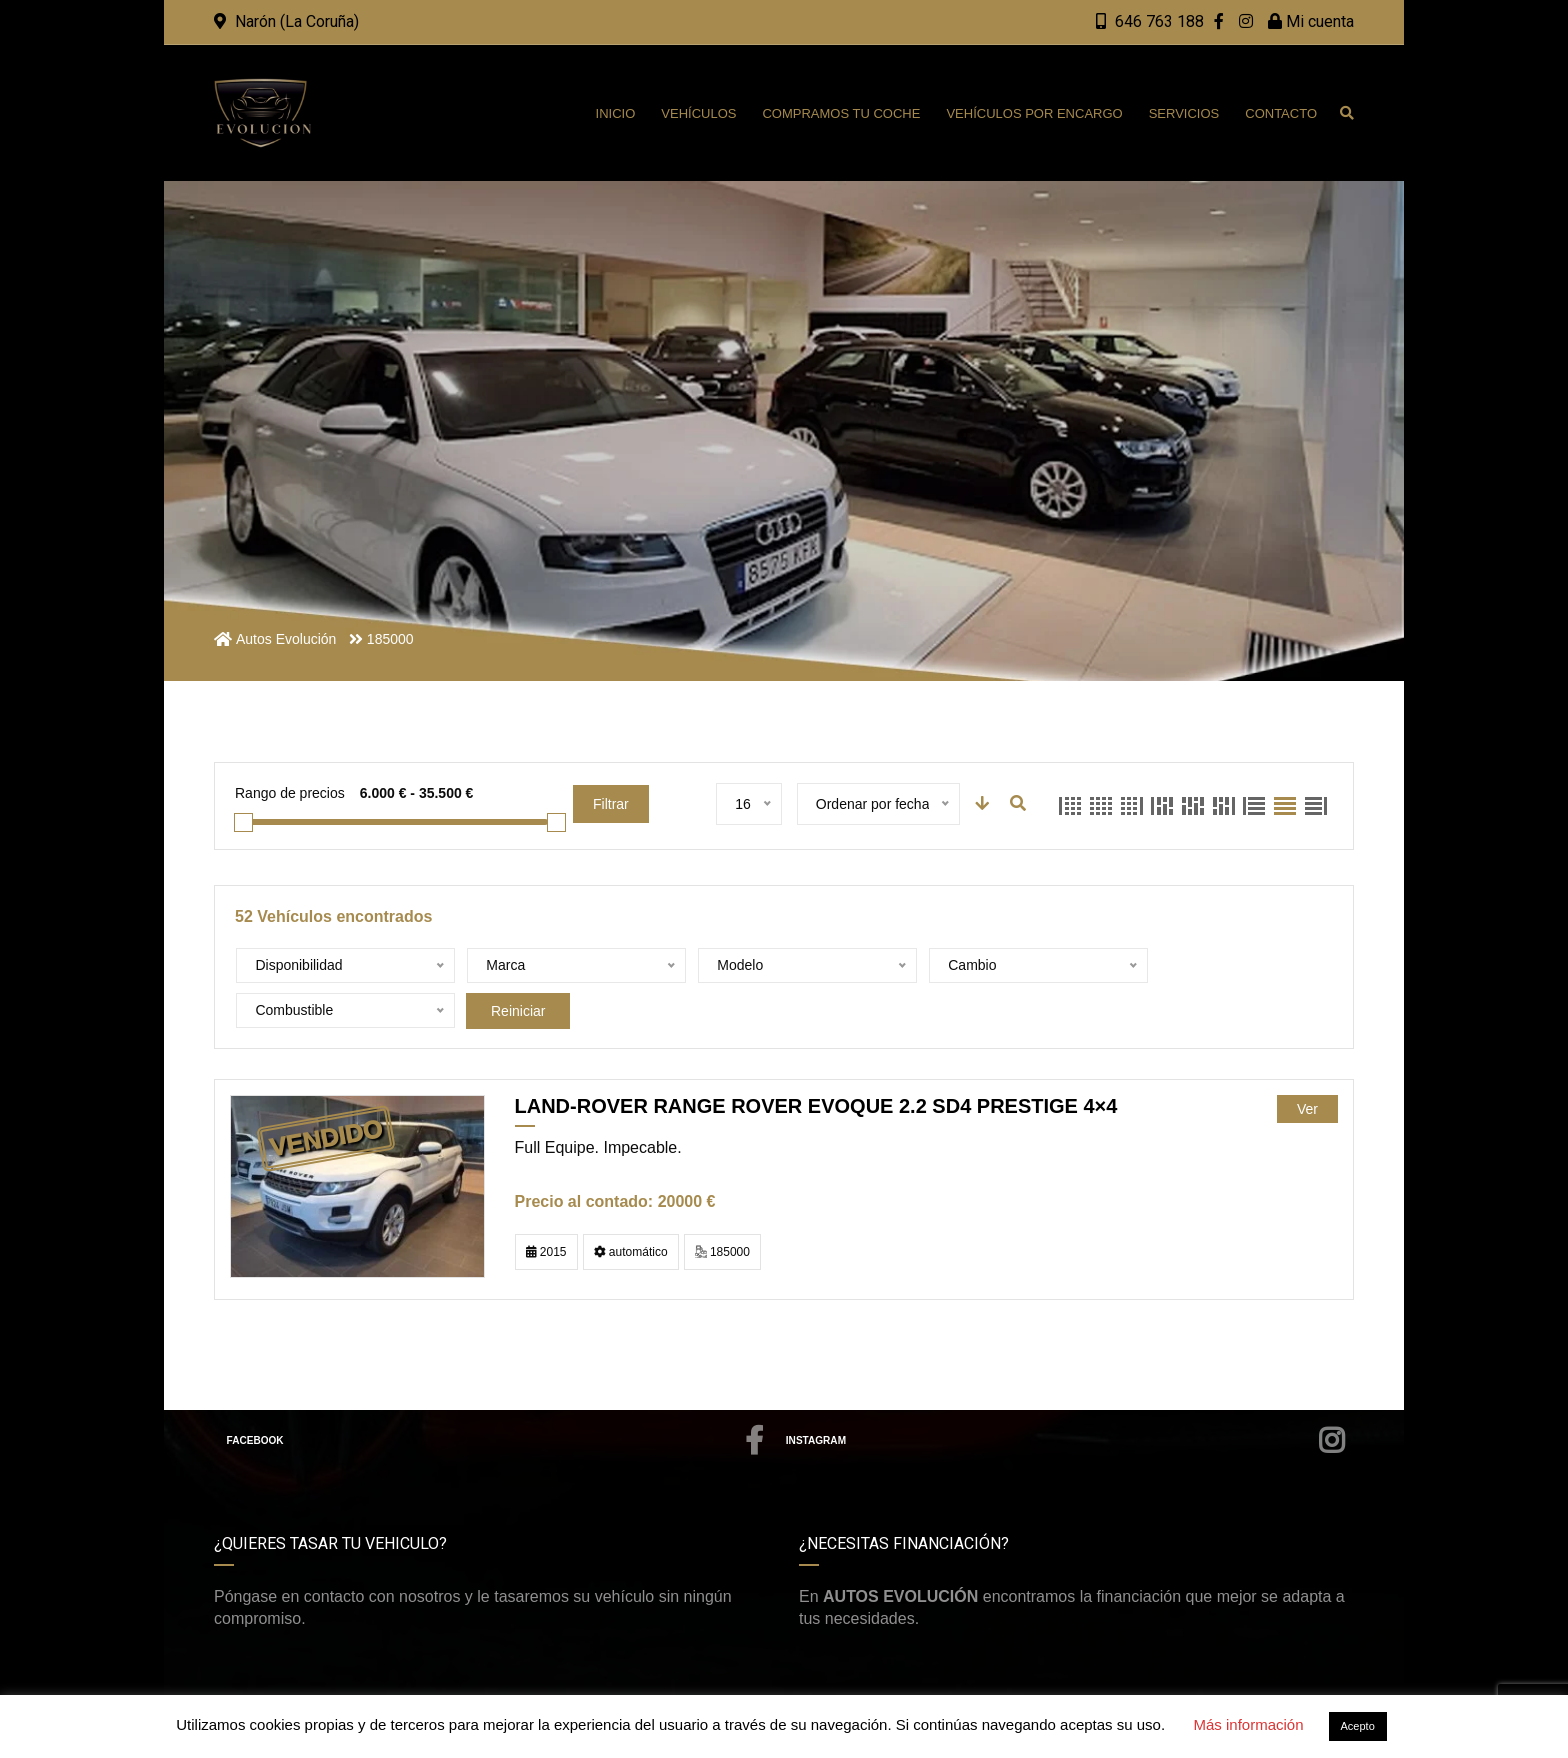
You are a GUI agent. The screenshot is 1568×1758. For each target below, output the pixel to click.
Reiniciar (1202, 966)
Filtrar (611, 804)
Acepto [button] (1358, 1726)
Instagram (1066, 1396)
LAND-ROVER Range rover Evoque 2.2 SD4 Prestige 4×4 (816, 1061)
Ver (1307, 1064)
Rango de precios (290, 793)
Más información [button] (1248, 1724)
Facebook (496, 1396)
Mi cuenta (1311, 21)
